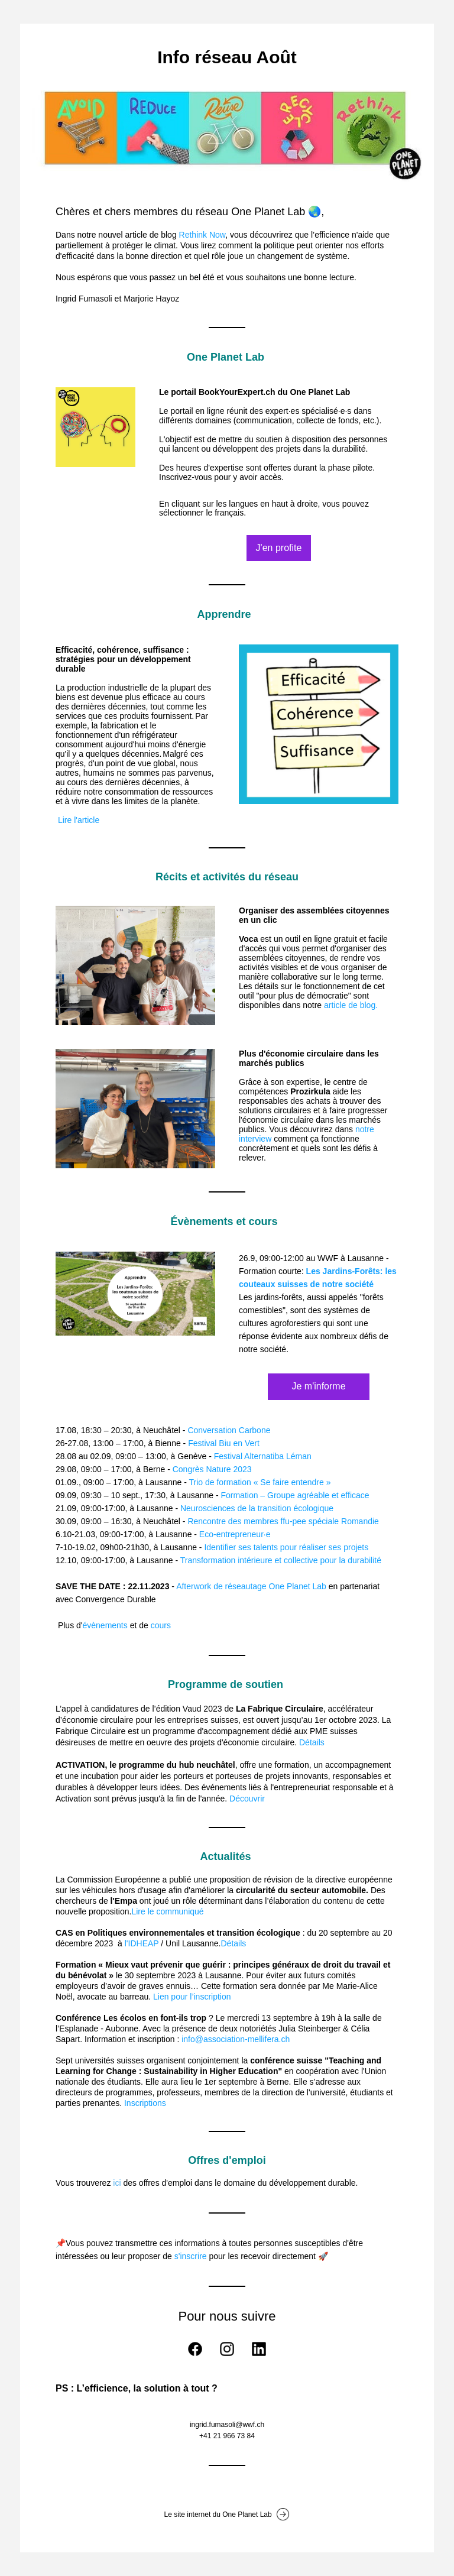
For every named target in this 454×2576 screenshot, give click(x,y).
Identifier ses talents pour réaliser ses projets (285, 1547)
